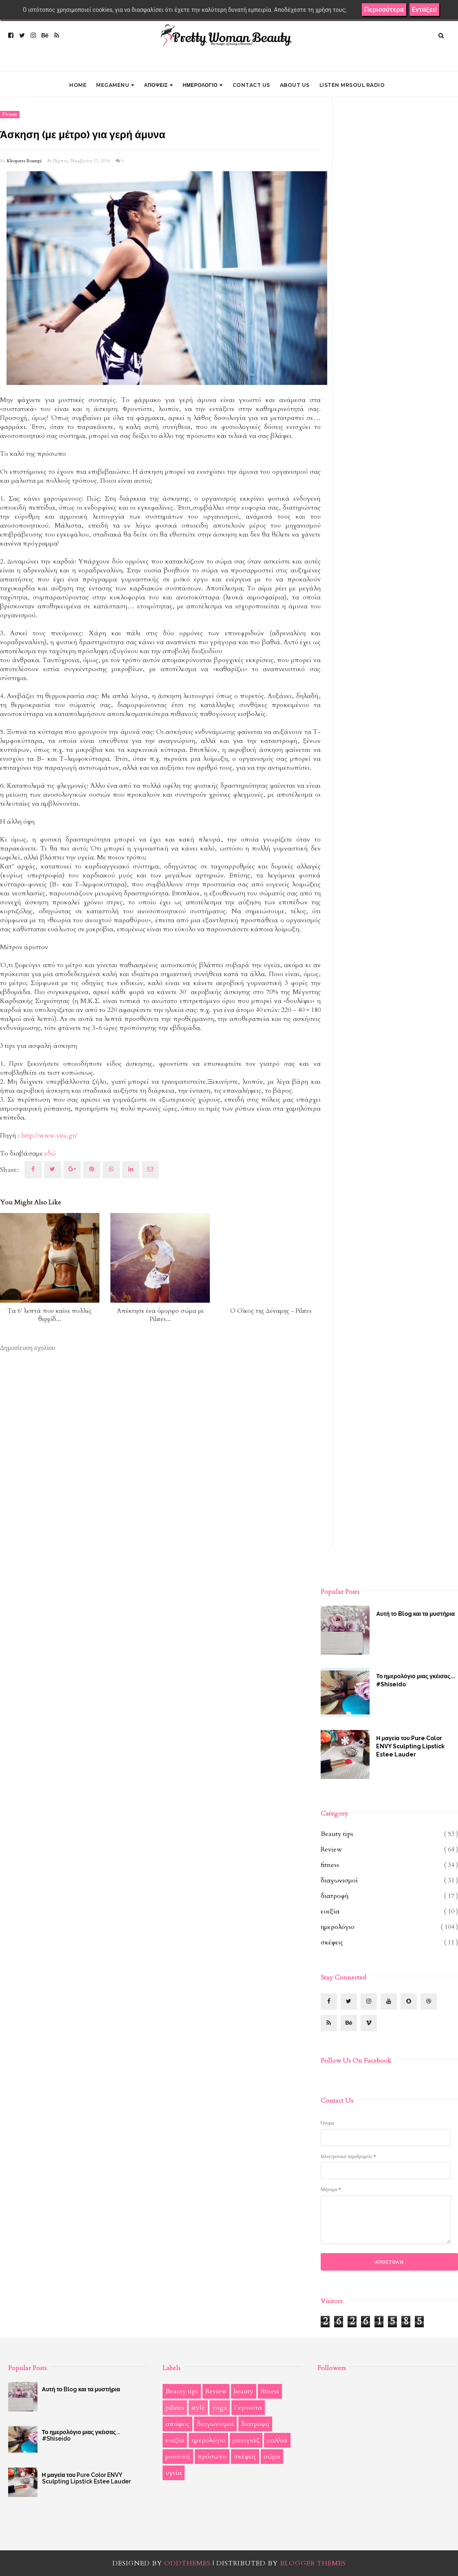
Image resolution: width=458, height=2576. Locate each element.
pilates (174, 2407)
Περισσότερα (384, 9)
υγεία (173, 2472)
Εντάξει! (424, 9)
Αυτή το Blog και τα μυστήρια (415, 1614)
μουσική (177, 2456)
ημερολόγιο (338, 1926)
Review (331, 1849)
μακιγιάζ (246, 2440)
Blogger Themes (313, 2563)
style (198, 2407)
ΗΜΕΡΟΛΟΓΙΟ (202, 85)
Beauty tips (337, 1833)
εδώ (50, 1153)
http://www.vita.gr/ (49, 1135)
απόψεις (177, 2423)
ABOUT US (295, 85)
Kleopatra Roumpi (24, 161)
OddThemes (187, 2563)
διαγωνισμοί (339, 1880)
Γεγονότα (248, 2407)
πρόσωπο (212, 2456)
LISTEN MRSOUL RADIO (352, 85)
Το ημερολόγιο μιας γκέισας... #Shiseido (415, 1680)
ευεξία (330, 1911)
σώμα (272, 2456)
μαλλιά (277, 2440)
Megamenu (115, 85)
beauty (243, 2391)
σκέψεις (332, 1942)
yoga (219, 2407)
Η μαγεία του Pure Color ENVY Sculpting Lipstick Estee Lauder (410, 1746)
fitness (9, 114)
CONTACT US (251, 85)
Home (77, 85)
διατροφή (335, 1895)
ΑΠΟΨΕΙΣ (158, 85)
